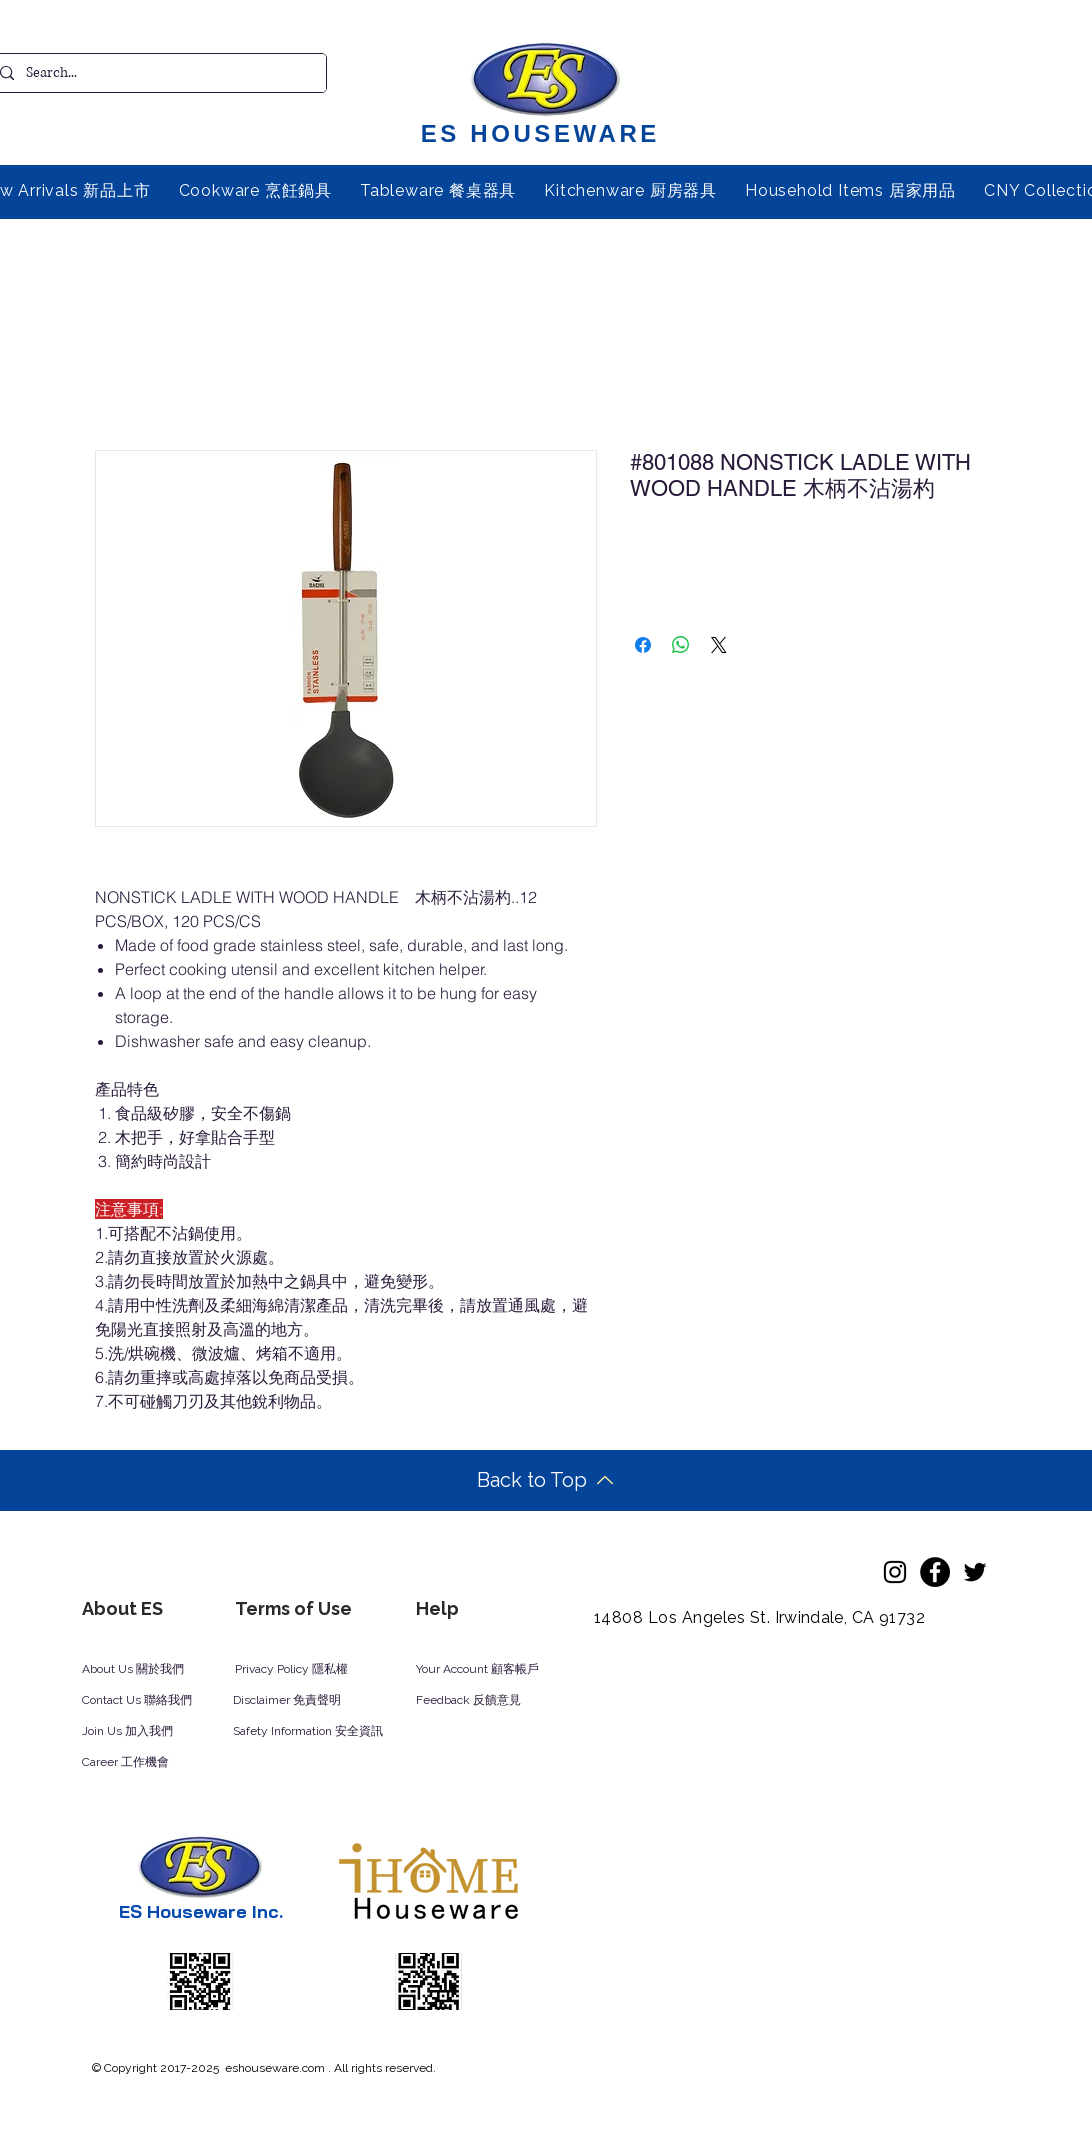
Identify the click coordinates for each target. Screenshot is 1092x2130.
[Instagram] (895, 1572)
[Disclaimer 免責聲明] (300, 1701)
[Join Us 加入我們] (151, 1732)
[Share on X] (719, 645)
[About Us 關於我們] (149, 1670)
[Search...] (155, 73)
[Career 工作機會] (151, 1763)
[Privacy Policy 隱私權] (302, 1670)
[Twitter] (975, 1572)
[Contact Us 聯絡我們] (164, 1701)
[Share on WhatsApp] (681, 645)
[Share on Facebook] (643, 645)
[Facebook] (935, 1572)
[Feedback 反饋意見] (490, 1701)
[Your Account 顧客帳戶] (496, 1670)
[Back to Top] (545, 1480)
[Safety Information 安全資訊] (327, 1732)
